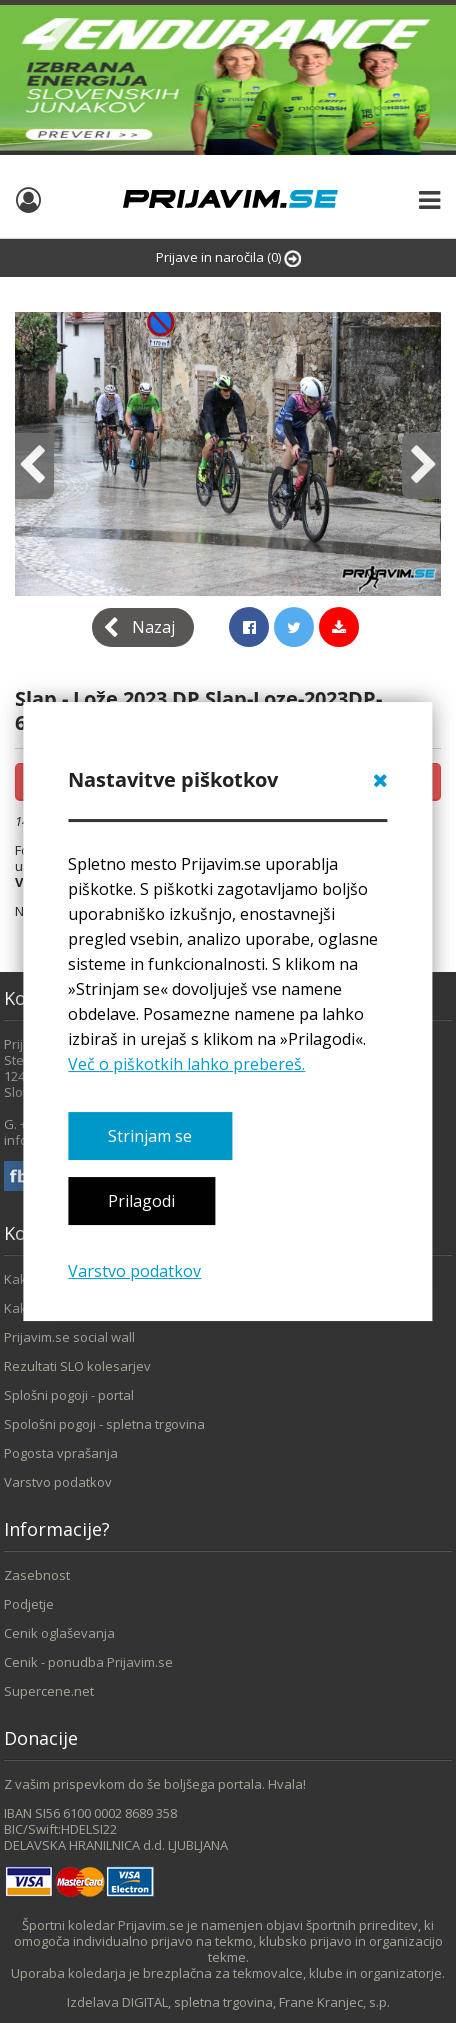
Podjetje (29, 1604)
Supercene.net (49, 1691)
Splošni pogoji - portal (69, 1395)
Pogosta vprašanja (61, 1453)
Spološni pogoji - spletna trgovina (104, 1424)
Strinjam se (150, 1136)
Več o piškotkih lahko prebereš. (186, 1064)
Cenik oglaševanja (59, 1633)
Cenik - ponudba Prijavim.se (88, 1662)
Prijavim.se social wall (69, 1337)
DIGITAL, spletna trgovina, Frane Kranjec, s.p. (256, 2002)
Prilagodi (141, 1201)
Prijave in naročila (228, 257)
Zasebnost (37, 1575)
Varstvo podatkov (134, 1271)
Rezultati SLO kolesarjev (77, 1366)
